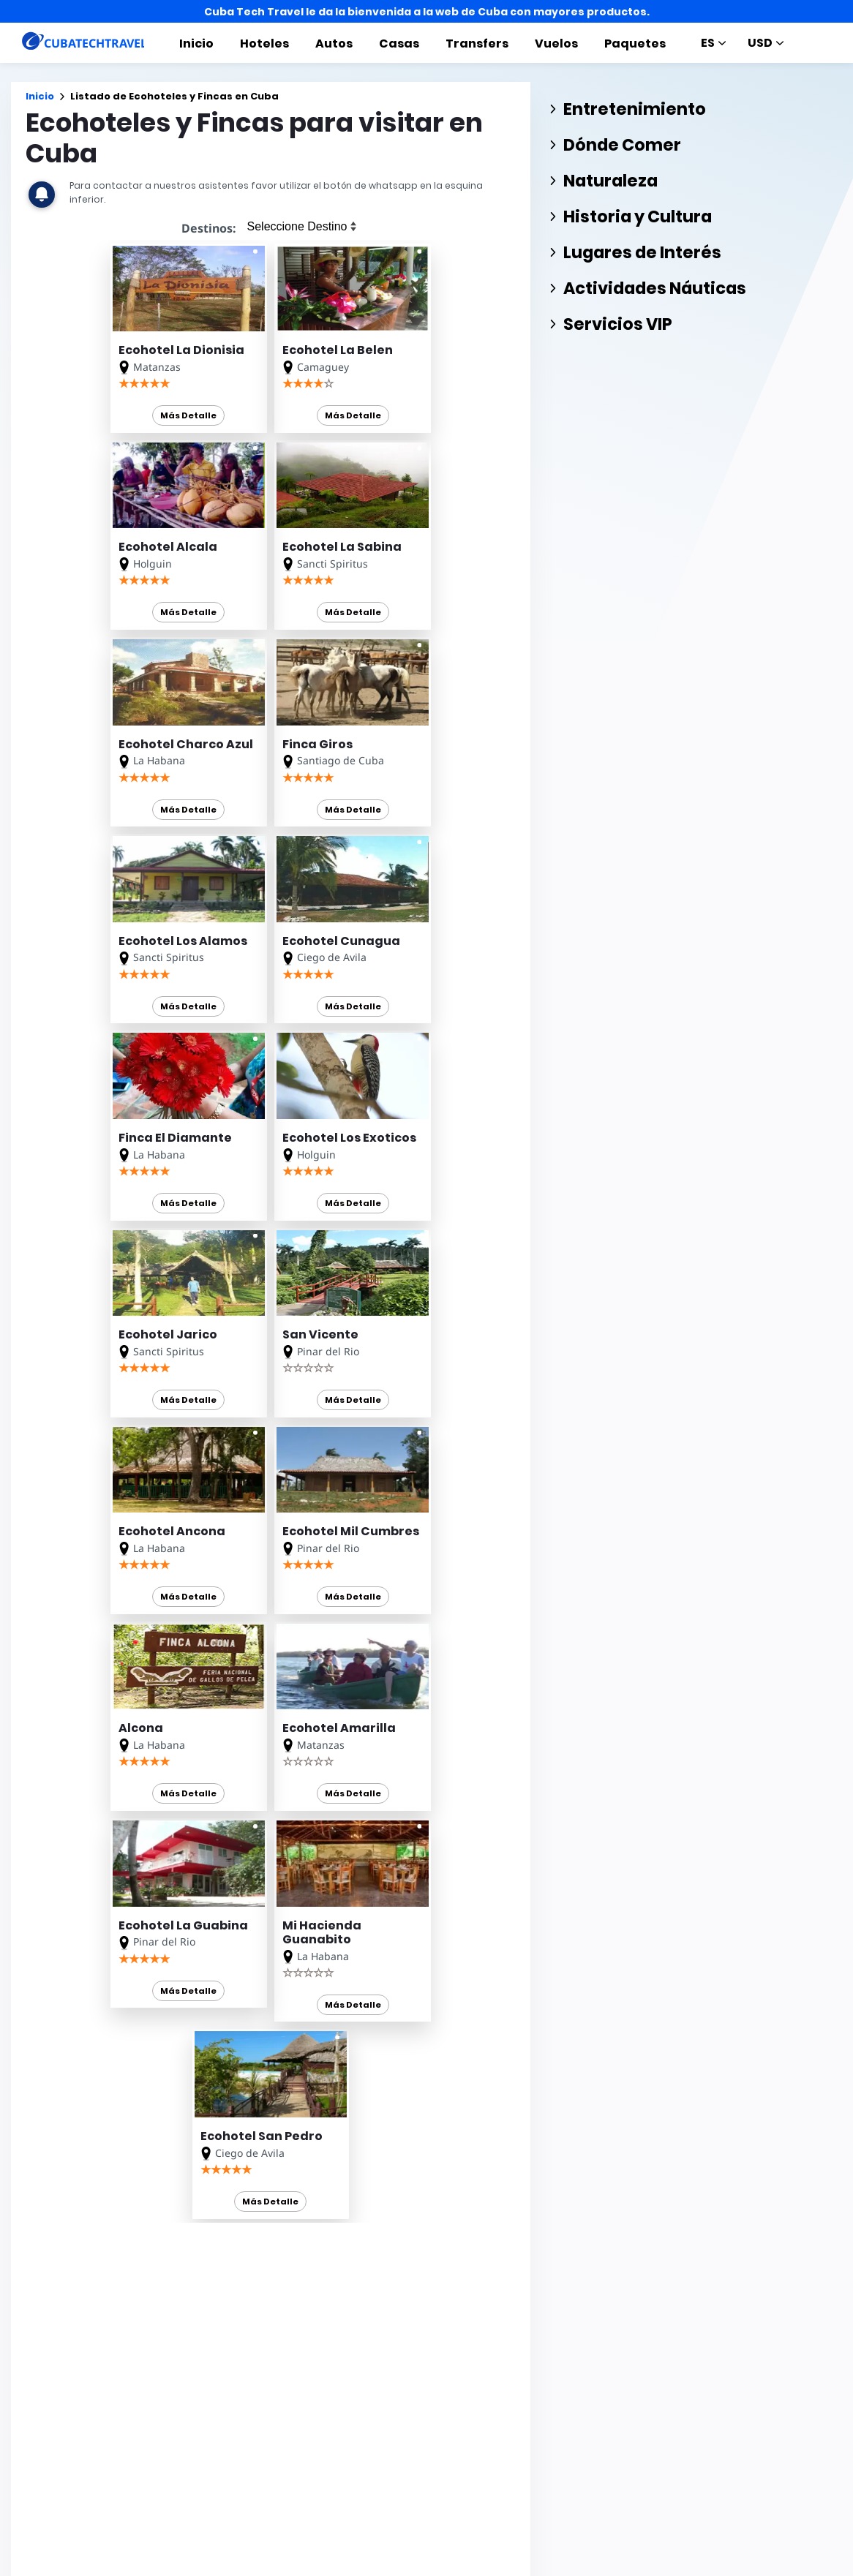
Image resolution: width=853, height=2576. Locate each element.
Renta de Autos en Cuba (298, 2414)
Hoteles (264, 43)
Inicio (196, 43)
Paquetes (635, 43)
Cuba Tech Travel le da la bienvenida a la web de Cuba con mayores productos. (427, 12)
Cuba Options (274, 2472)
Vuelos (556, 43)
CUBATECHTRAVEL (66, 2530)
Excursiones (401, 2566)
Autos (334, 43)
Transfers (477, 43)
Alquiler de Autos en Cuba (302, 2453)
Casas (399, 43)
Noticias (469, 2566)
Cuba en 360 (270, 2434)
